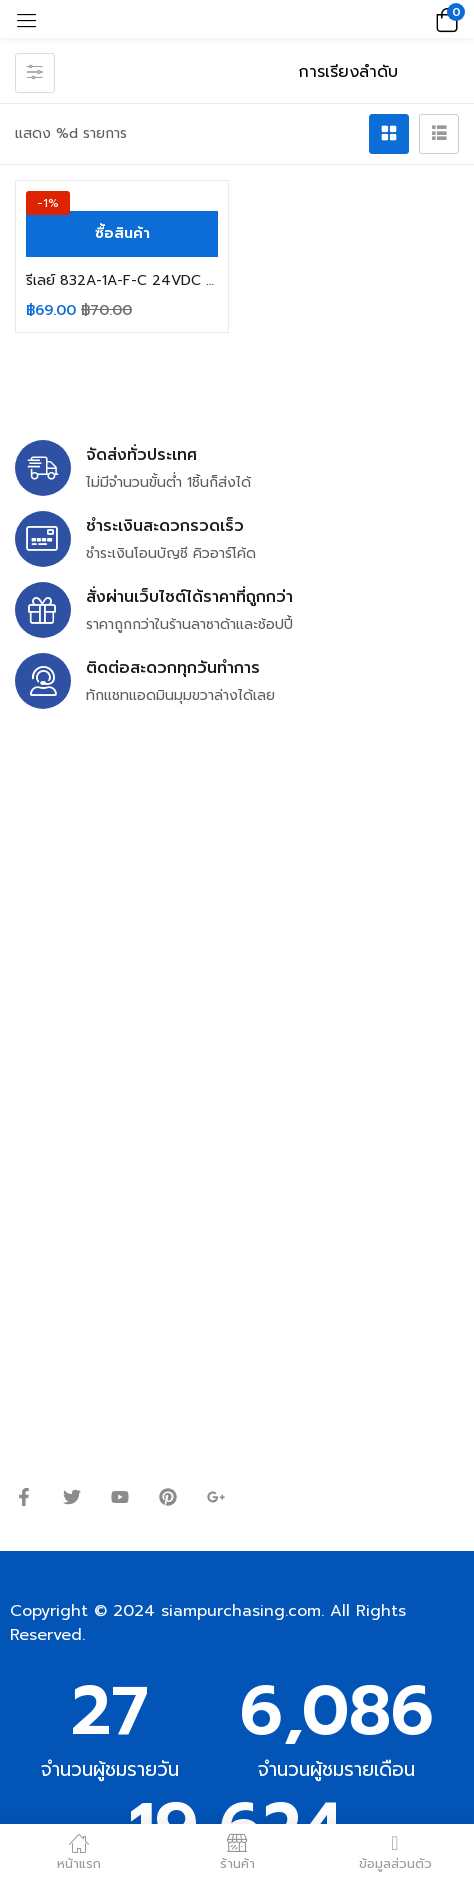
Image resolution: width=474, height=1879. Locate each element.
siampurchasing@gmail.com (187, 920)
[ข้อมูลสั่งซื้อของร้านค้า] (371, 72)
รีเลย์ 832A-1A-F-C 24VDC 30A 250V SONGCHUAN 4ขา (122, 280)
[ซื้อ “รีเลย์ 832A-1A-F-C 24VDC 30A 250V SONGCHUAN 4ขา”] (122, 234)
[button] (444, 19)
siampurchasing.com (241, 1611)
